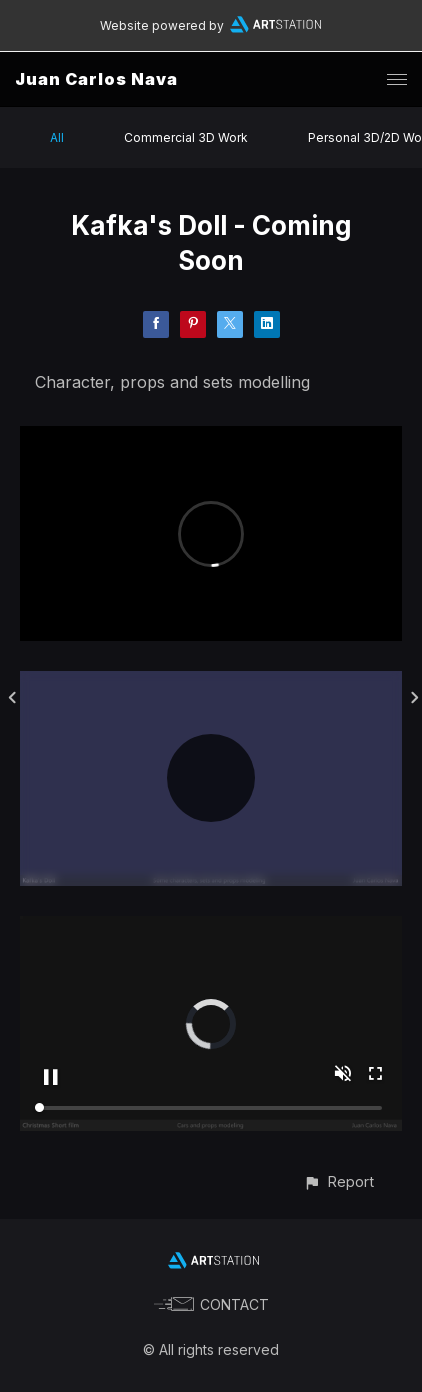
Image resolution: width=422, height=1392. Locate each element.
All (57, 137)
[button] (338, 1181)
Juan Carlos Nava (96, 79)
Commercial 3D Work (186, 137)
